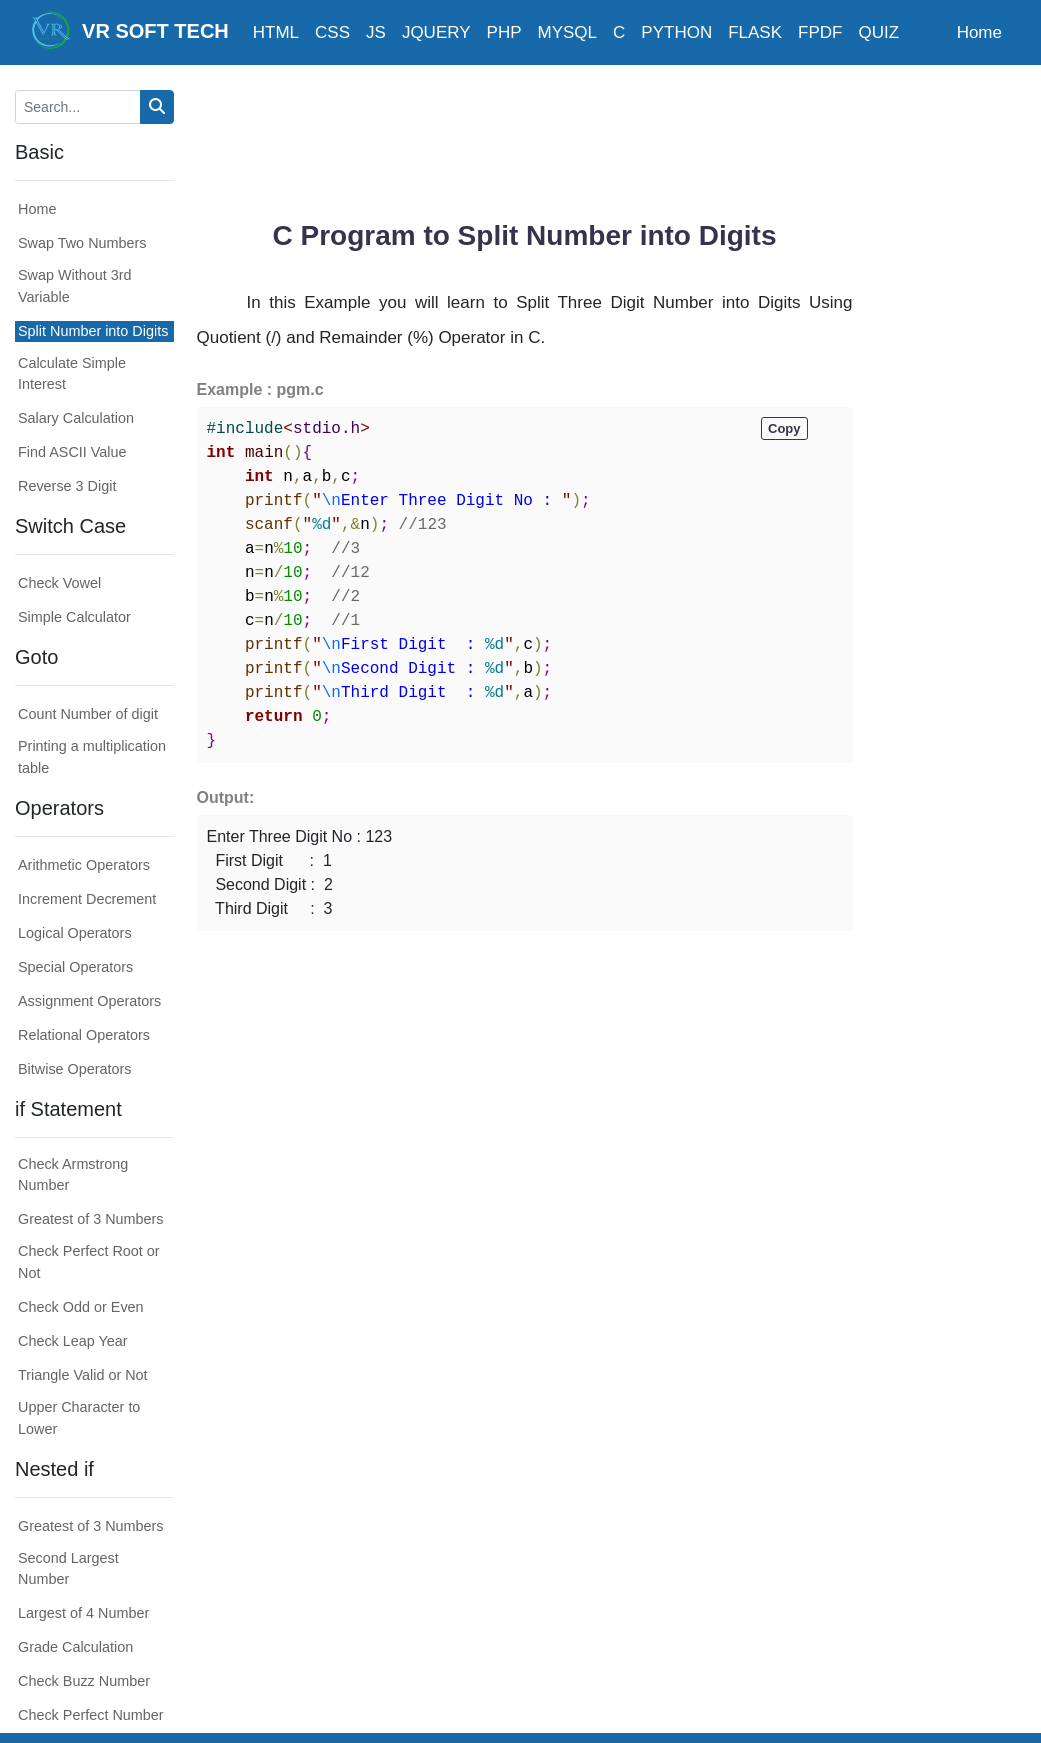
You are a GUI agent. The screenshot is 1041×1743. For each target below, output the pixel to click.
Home (979, 32)
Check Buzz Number (84, 1681)
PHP (504, 32)
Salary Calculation (76, 418)
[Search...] (78, 107)
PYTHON (676, 32)
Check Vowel (59, 583)
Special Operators (75, 967)
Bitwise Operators (75, 1069)
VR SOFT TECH (130, 30)
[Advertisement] (561, 135)
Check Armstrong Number (73, 1175)
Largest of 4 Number (83, 1613)
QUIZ (878, 32)
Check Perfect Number (91, 1715)
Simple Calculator (74, 617)
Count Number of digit (88, 714)
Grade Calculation (75, 1647)
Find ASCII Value (72, 452)
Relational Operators (84, 1035)
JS (376, 32)
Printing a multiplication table (92, 757)
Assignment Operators (89, 1001)
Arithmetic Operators (84, 865)
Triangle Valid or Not (83, 1375)
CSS (332, 32)
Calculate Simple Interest (72, 374)
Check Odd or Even (81, 1307)
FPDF (820, 32)
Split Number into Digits (93, 331)
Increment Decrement (87, 899)
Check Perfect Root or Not (89, 1262)
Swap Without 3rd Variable (75, 286)
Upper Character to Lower (79, 1418)
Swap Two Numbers (82, 243)
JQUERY (436, 32)
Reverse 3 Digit (67, 486)
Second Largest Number (68, 1569)
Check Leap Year (73, 1341)
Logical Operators (75, 933)
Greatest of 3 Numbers (91, 1219)
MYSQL (568, 32)
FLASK (755, 32)
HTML (276, 32)
